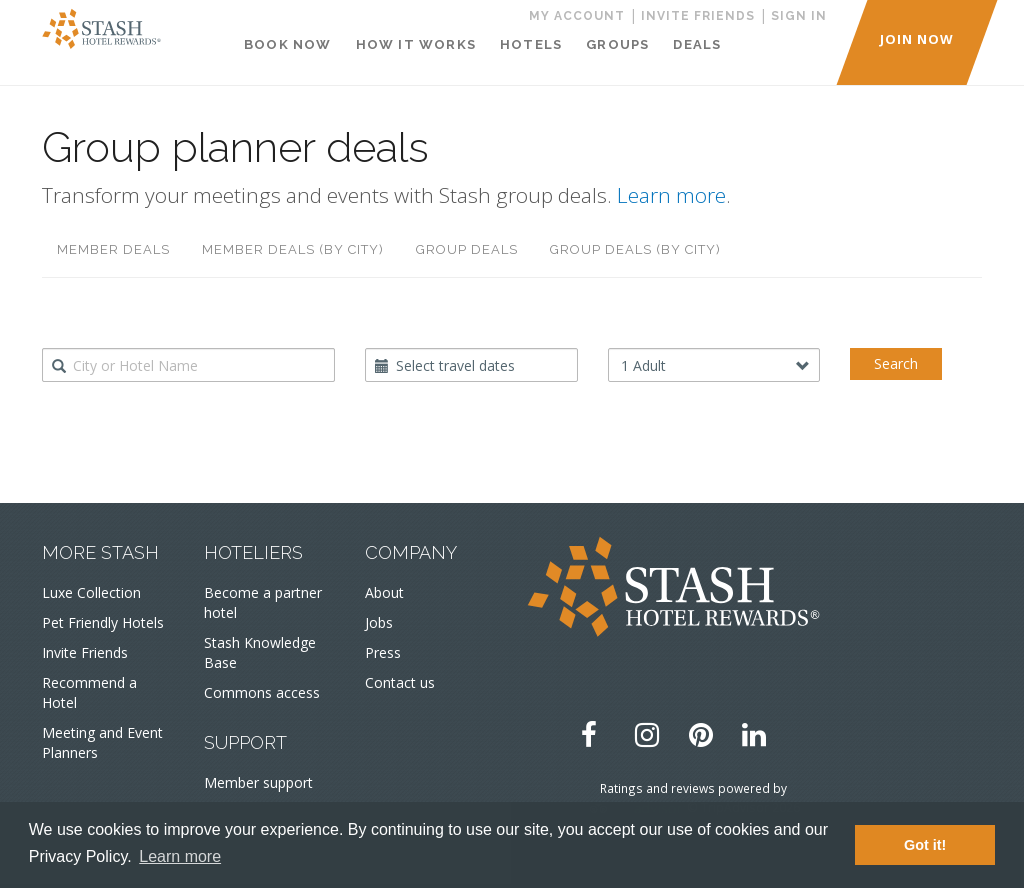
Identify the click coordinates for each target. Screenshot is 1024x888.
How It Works (416, 44)
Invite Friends (85, 652)
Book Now (288, 44)
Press (383, 652)
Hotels (531, 44)
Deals (697, 44)
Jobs (379, 622)
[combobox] (188, 365)
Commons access (262, 692)
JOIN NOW (917, 39)
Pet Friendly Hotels (103, 622)
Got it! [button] (925, 845)
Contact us (400, 682)
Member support (258, 782)
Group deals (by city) (635, 249)
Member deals (113, 249)
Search (896, 363)
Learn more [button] (180, 856)
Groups (617, 44)
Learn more (671, 195)
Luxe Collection (91, 592)
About (384, 592)
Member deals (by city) (293, 249)
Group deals (467, 249)
